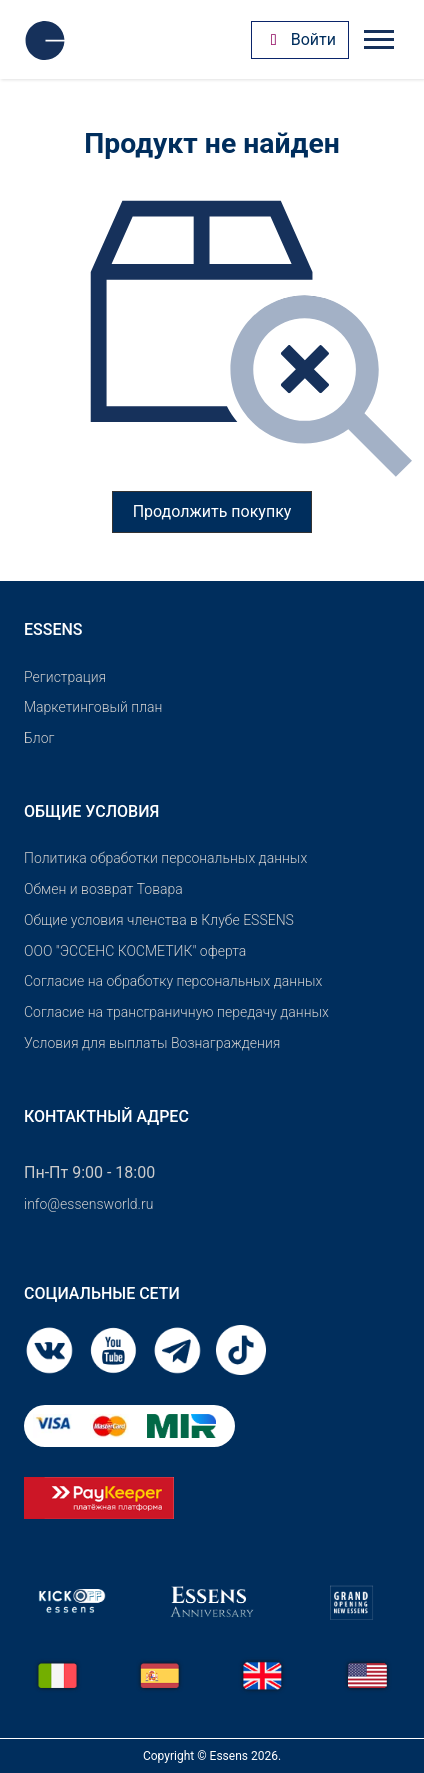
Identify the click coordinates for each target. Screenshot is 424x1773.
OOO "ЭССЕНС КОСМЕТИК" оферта (135, 951)
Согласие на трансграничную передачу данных (176, 1012)
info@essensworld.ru (88, 1204)
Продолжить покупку (212, 511)
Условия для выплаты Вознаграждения (152, 1043)
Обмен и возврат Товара (103, 889)
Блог (39, 738)
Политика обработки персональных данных (165, 858)
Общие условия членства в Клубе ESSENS (159, 920)
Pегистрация (65, 677)
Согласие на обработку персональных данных (173, 981)
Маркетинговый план (93, 707)
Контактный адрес (106, 1116)
